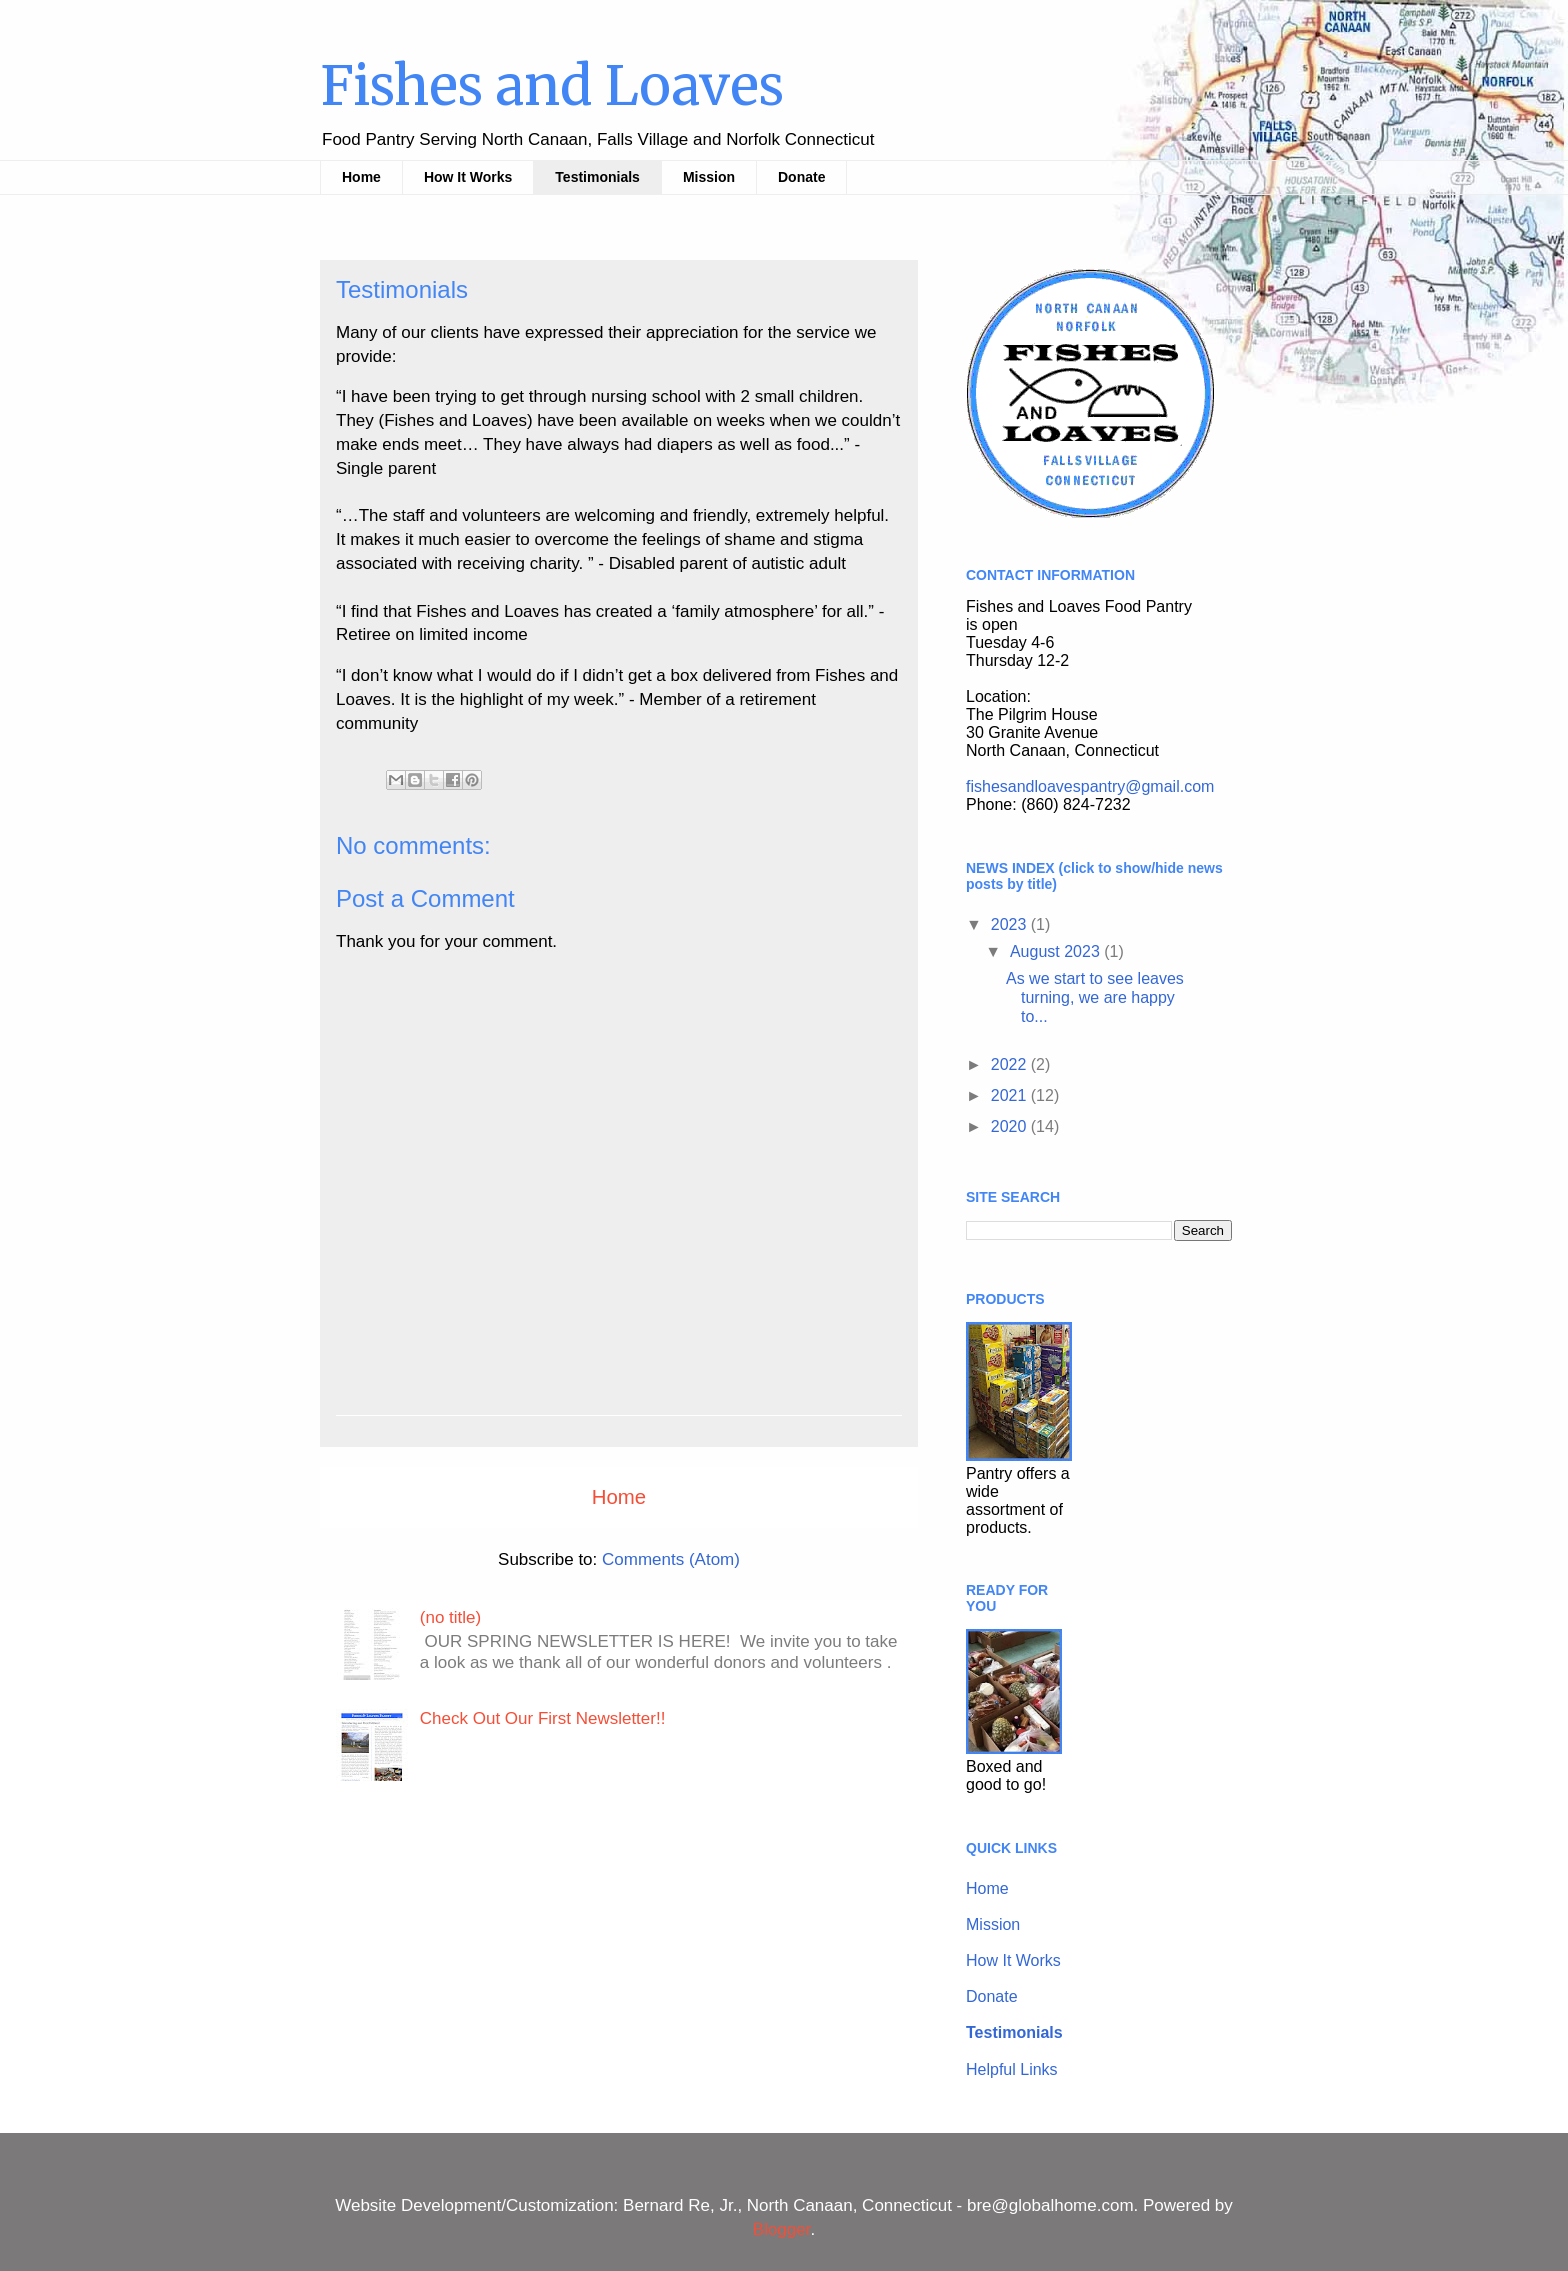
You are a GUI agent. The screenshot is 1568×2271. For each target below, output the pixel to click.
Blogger (782, 2229)
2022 (1011, 1064)
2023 (1011, 924)
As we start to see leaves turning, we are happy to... (1095, 997)
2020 (1011, 1126)
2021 (1011, 1095)
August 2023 (1057, 951)
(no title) (450, 1617)
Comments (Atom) (671, 1559)
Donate (801, 177)
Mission (709, 177)
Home (361, 177)
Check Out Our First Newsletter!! (543, 1718)
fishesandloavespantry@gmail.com (1090, 786)
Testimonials (597, 177)
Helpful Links (1012, 2069)
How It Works (468, 177)
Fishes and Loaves (552, 86)
